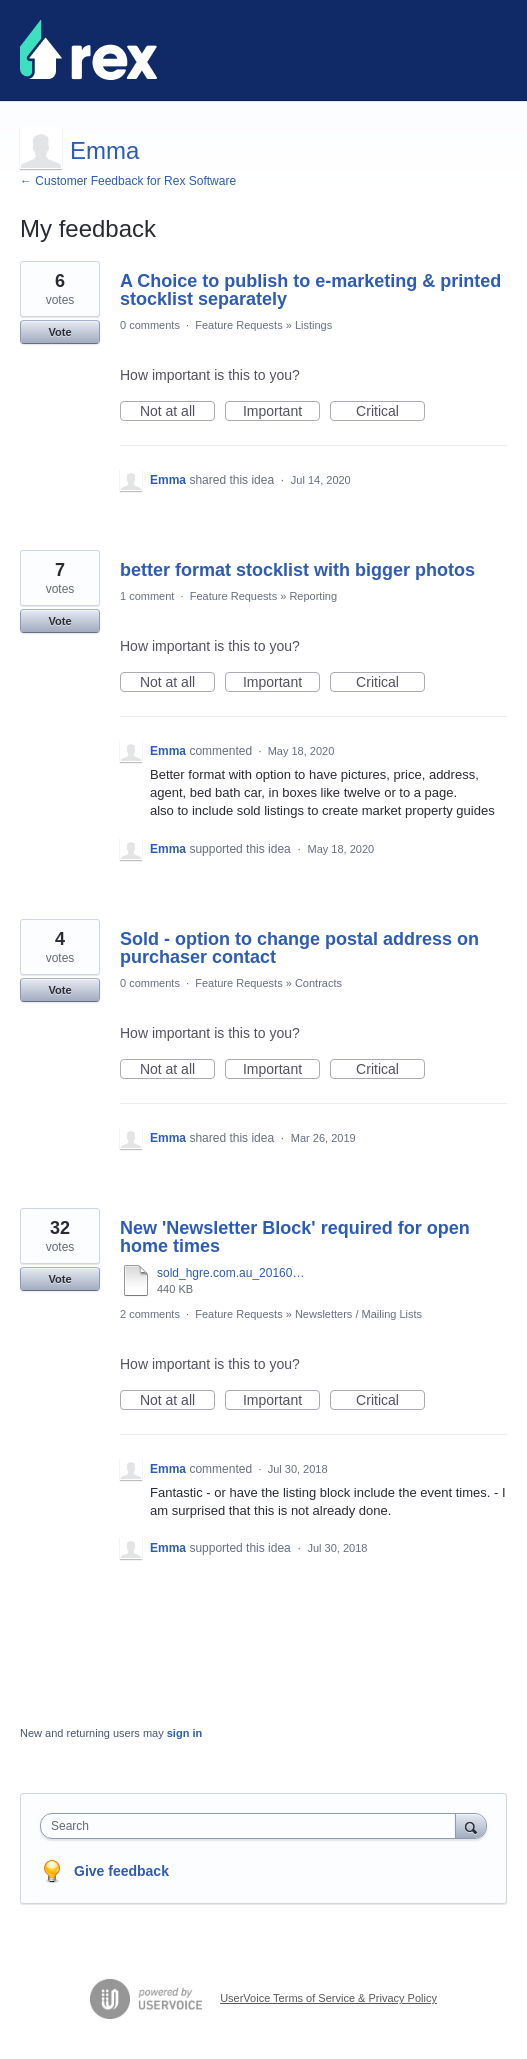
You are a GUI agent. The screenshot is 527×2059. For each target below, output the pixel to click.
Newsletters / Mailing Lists (358, 1314)
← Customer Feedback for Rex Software (128, 181)
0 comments (150, 325)
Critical (390, 412)
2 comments (150, 1314)
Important (281, 412)
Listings (313, 325)
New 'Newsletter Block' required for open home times (295, 1237)
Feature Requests (238, 325)
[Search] (471, 1825)
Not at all (177, 412)
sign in (184, 1733)
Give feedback (121, 1871)
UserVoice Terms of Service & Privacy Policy (328, 1998)
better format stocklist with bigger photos (297, 570)
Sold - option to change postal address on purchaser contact (299, 948)
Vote (59, 332)
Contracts (318, 983)
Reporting (313, 596)
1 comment (147, 596)
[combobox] (252, 1826)
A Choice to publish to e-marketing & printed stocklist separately (310, 290)
